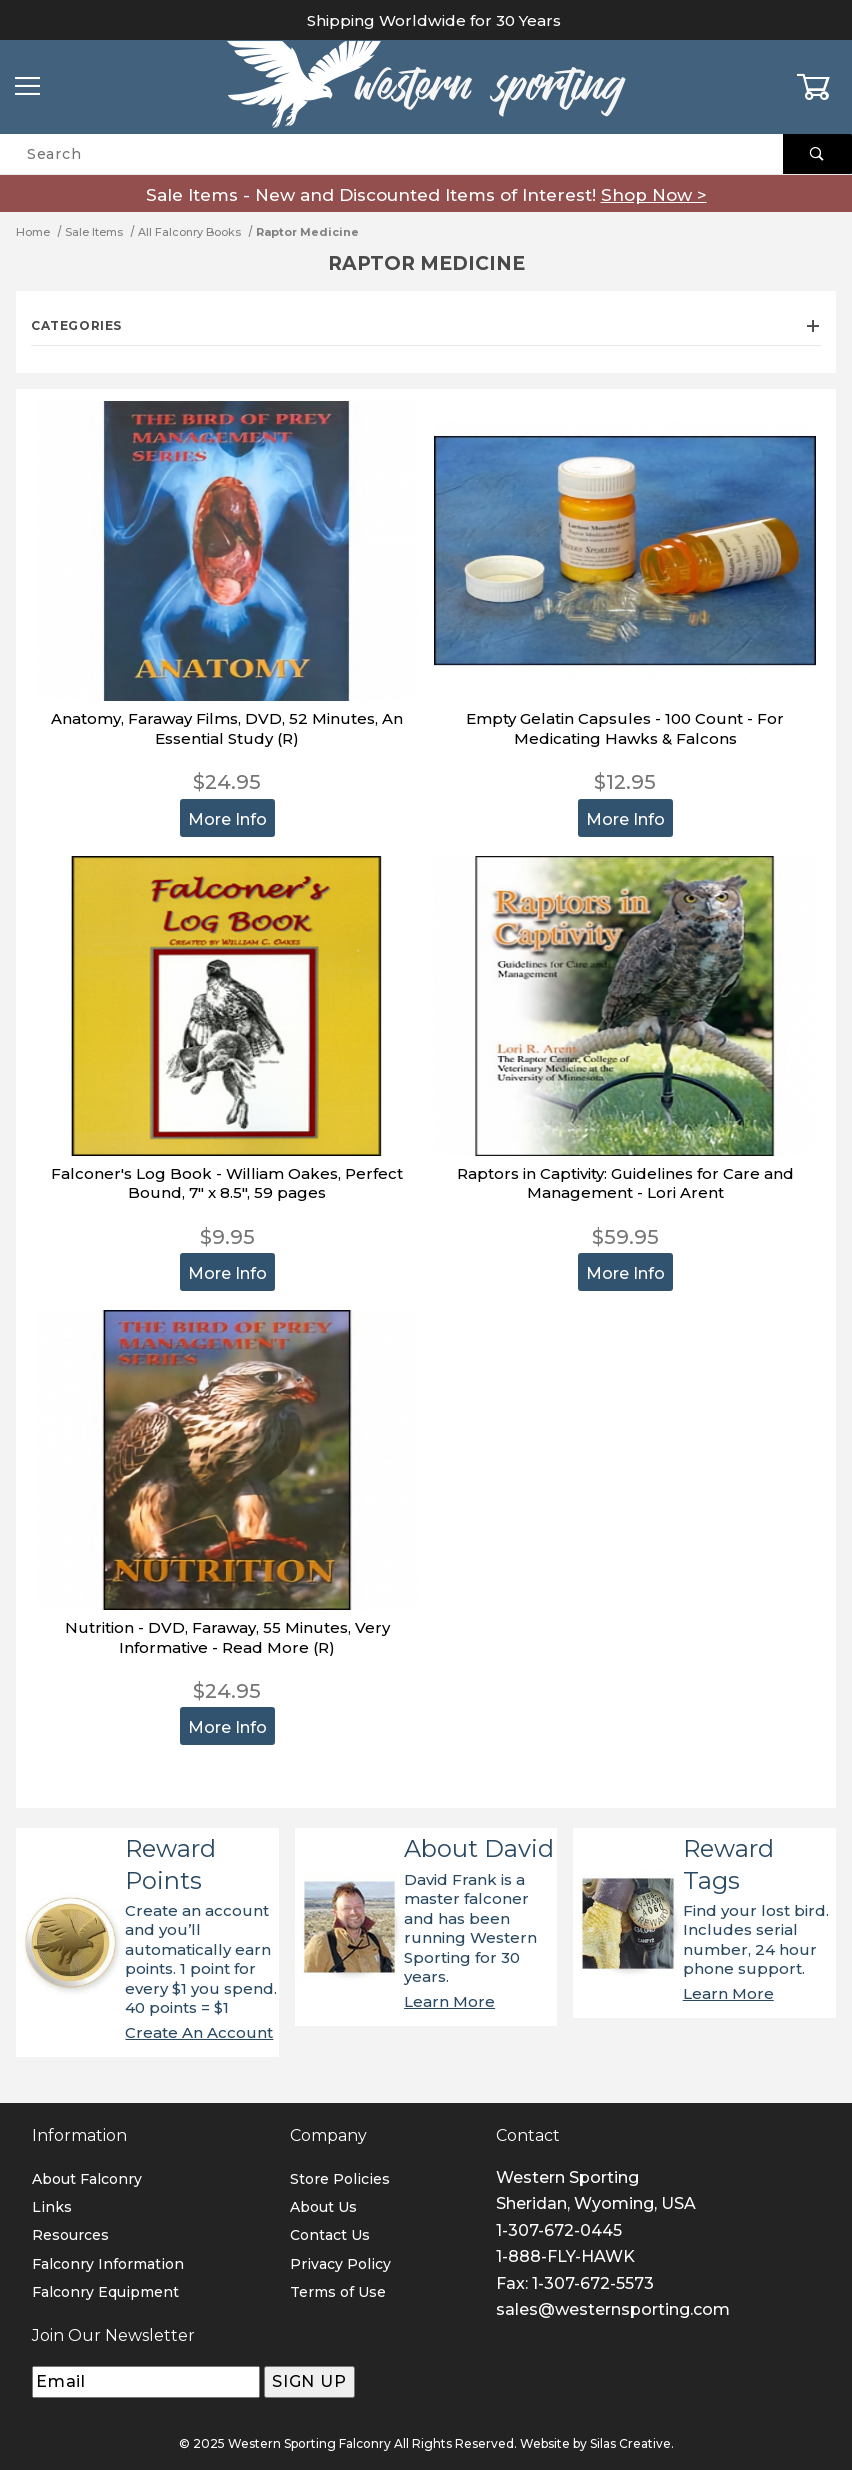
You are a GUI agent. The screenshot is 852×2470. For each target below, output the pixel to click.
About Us (323, 2207)
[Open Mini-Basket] (824, 87)
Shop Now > (654, 195)
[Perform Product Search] (817, 154)
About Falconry (87, 2179)
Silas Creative (630, 2443)
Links (52, 2207)
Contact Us (330, 2235)
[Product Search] (391, 154)
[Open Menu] (28, 87)
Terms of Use (338, 2292)
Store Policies (340, 2179)
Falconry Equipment (105, 2292)
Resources (70, 2235)
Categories (426, 325)
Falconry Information (108, 2264)
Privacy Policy (340, 2264)
